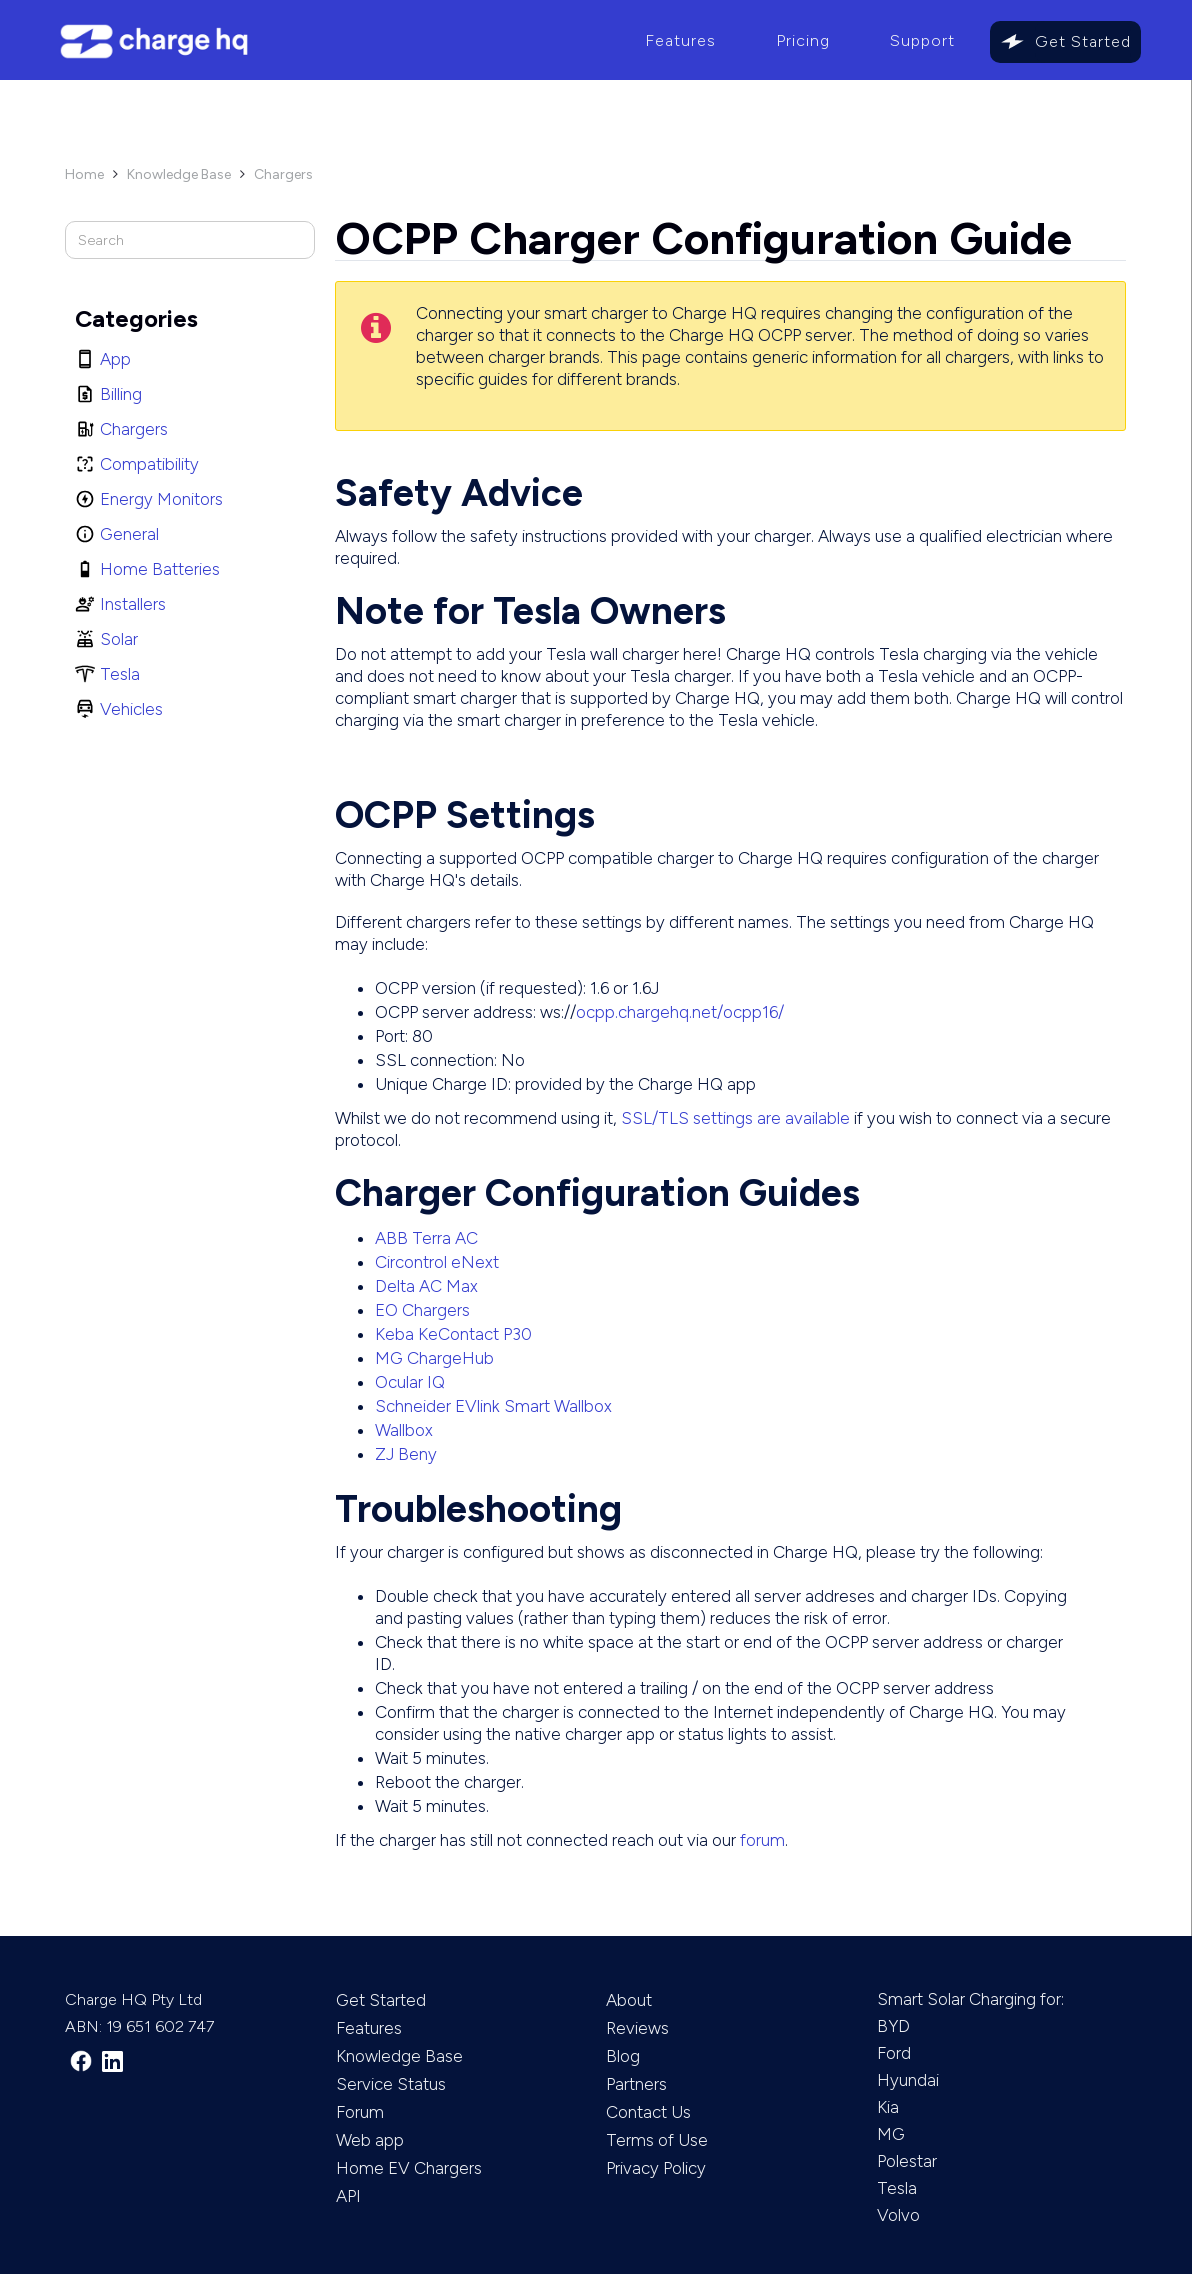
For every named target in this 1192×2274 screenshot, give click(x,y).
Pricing (803, 40)
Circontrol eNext (437, 1262)
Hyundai (908, 2080)
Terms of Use (657, 2140)
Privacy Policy (656, 2168)
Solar (119, 639)
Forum (360, 2112)
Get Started (1083, 41)
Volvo (898, 2215)
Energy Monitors (161, 499)
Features (680, 40)
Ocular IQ (410, 1382)
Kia (888, 2107)
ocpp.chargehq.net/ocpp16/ (680, 1012)
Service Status (391, 2084)
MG (891, 2134)
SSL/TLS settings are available (735, 1118)
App (115, 359)
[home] (330, 41)
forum (762, 1840)
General (129, 534)
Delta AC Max (426, 1286)
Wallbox (404, 1430)
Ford (894, 2053)
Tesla (120, 674)
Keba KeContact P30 (453, 1334)
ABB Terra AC (426, 1238)
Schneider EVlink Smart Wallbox (493, 1406)
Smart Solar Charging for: (970, 1999)
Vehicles (131, 709)
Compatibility (149, 464)
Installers (133, 604)
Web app (370, 2140)
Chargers (283, 174)
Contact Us (648, 2112)
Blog (623, 2056)
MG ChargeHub (434, 1358)
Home (84, 174)
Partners (636, 2084)
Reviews (637, 2028)
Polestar (907, 2161)
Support (922, 40)
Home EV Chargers (409, 2168)
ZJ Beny (406, 1454)
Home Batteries (160, 569)
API (348, 2196)
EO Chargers (422, 1310)
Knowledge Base (179, 174)
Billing (121, 394)
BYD (893, 2026)
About (629, 2000)
